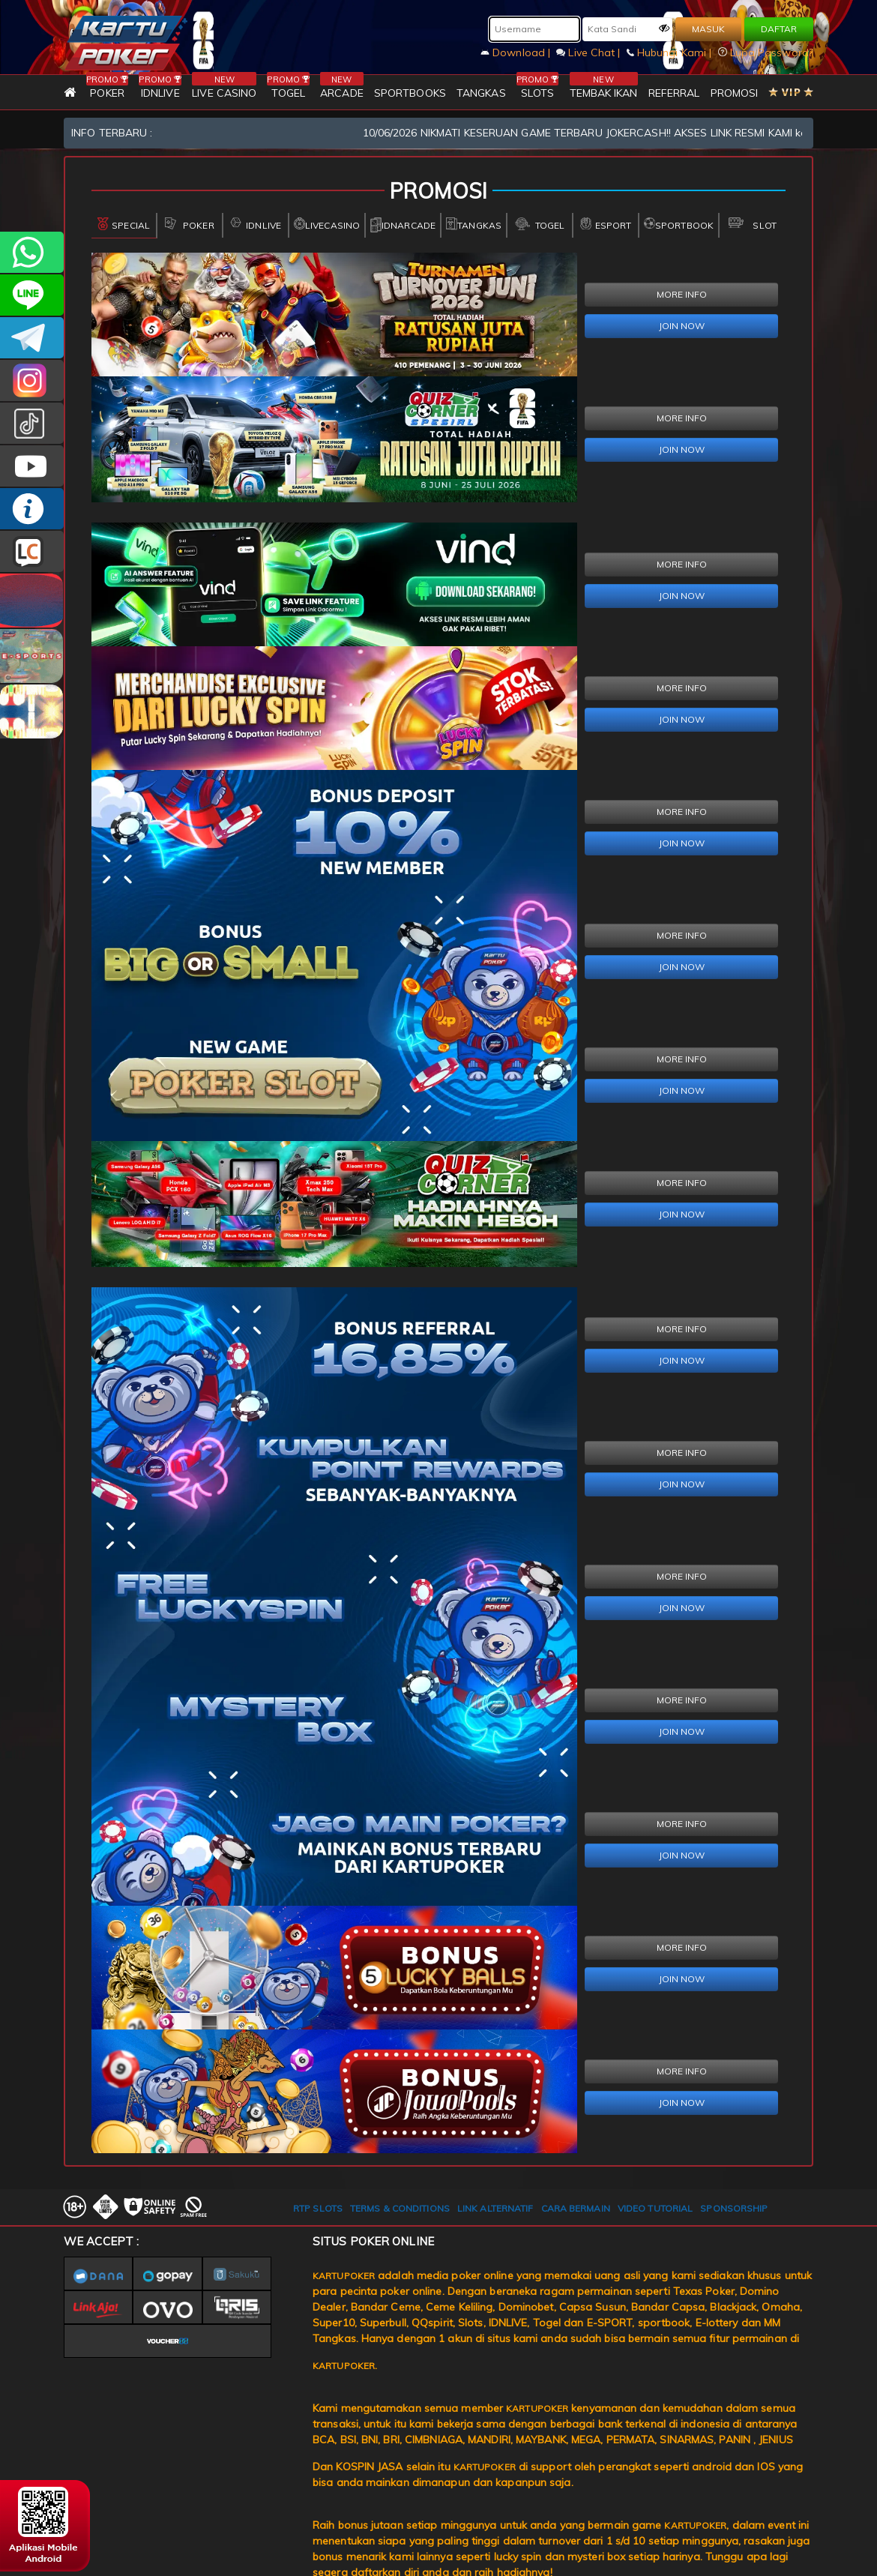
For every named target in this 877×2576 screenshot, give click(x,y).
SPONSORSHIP (734, 2208)
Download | (516, 52)
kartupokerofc (32, 423)
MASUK (708, 28)
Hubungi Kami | (671, 52)
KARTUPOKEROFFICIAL (32, 337)
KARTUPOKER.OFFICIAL (32, 466)
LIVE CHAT (32, 551)
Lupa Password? (766, 52)
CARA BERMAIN (575, 2208)
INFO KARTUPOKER (32, 508)
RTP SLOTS (318, 2208)
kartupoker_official (32, 295)
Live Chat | (589, 52)
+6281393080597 (32, 252)
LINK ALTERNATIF (495, 2208)
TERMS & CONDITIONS (400, 2208)
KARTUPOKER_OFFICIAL (32, 380)
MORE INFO (682, 294)
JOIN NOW (682, 325)
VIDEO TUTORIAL (655, 2208)
